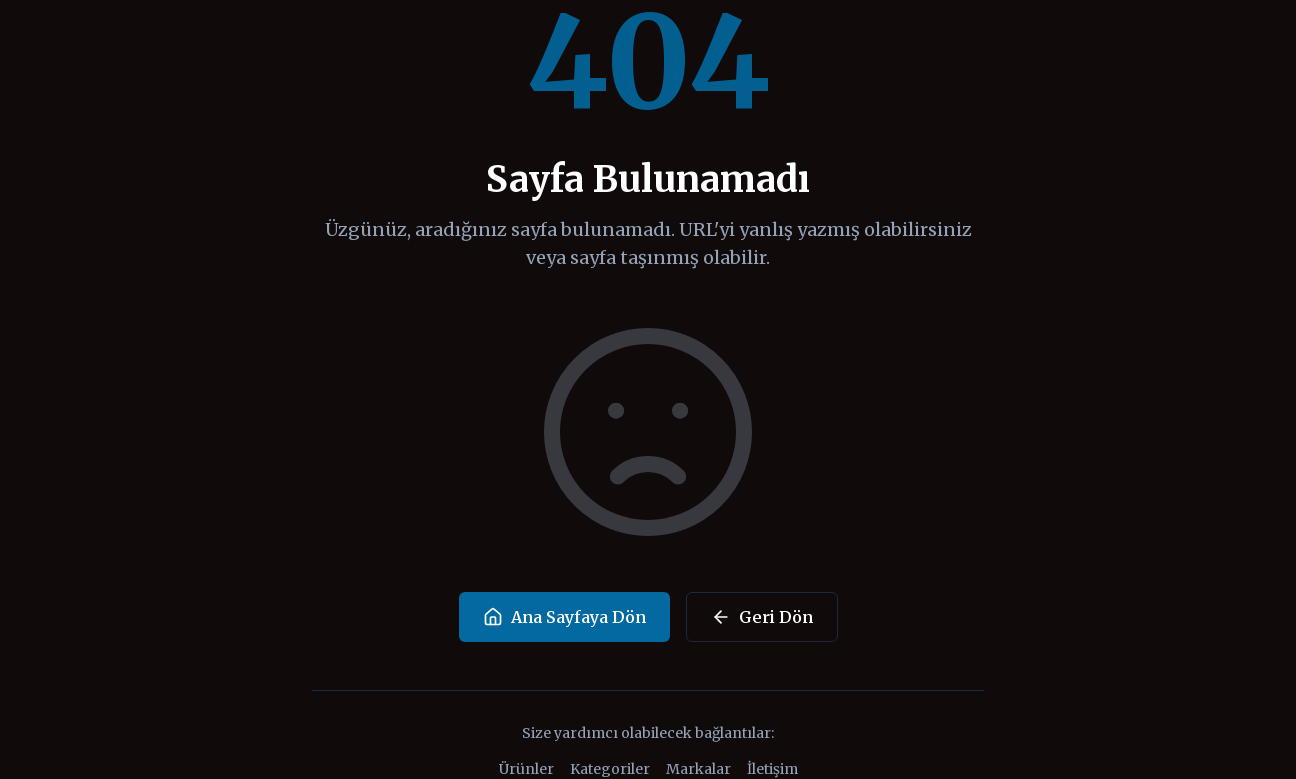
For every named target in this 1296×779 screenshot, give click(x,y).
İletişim (772, 769)
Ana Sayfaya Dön (564, 617)
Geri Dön (762, 617)
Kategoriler (610, 769)
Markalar (698, 769)
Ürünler (526, 769)
